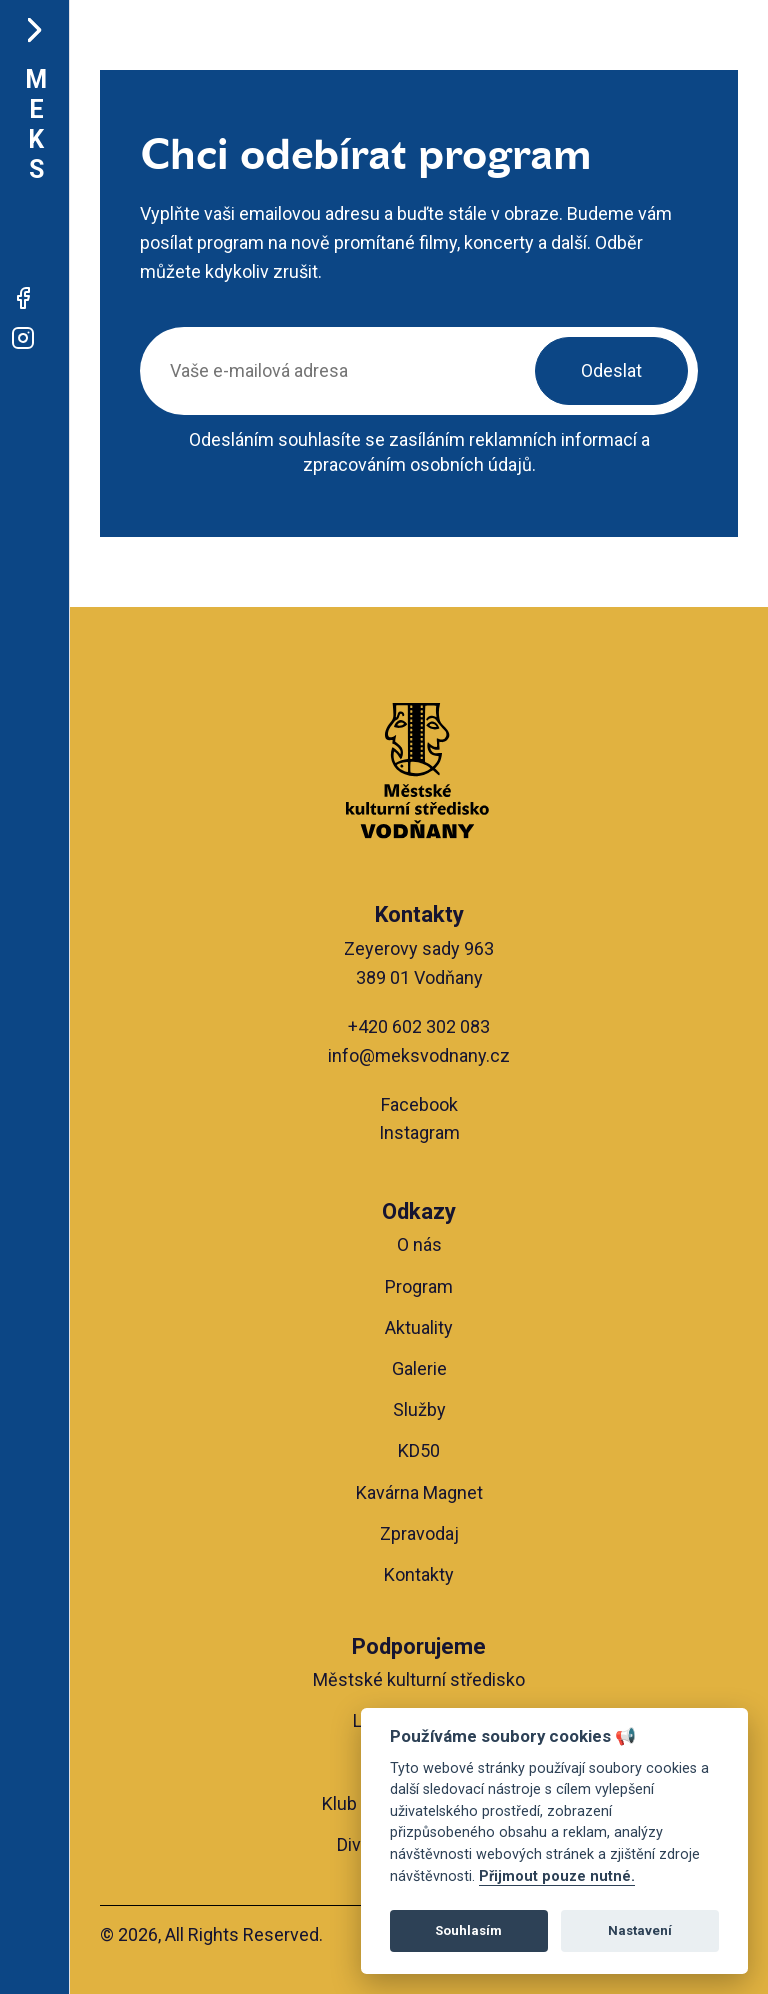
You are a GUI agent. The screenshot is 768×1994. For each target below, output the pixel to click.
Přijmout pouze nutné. (557, 1876)
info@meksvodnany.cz (419, 1055)
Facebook (419, 1104)
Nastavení (640, 1930)
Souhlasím (468, 1930)
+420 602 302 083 (419, 1026)
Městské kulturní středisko (419, 1679)
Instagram (419, 1132)
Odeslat (611, 370)
